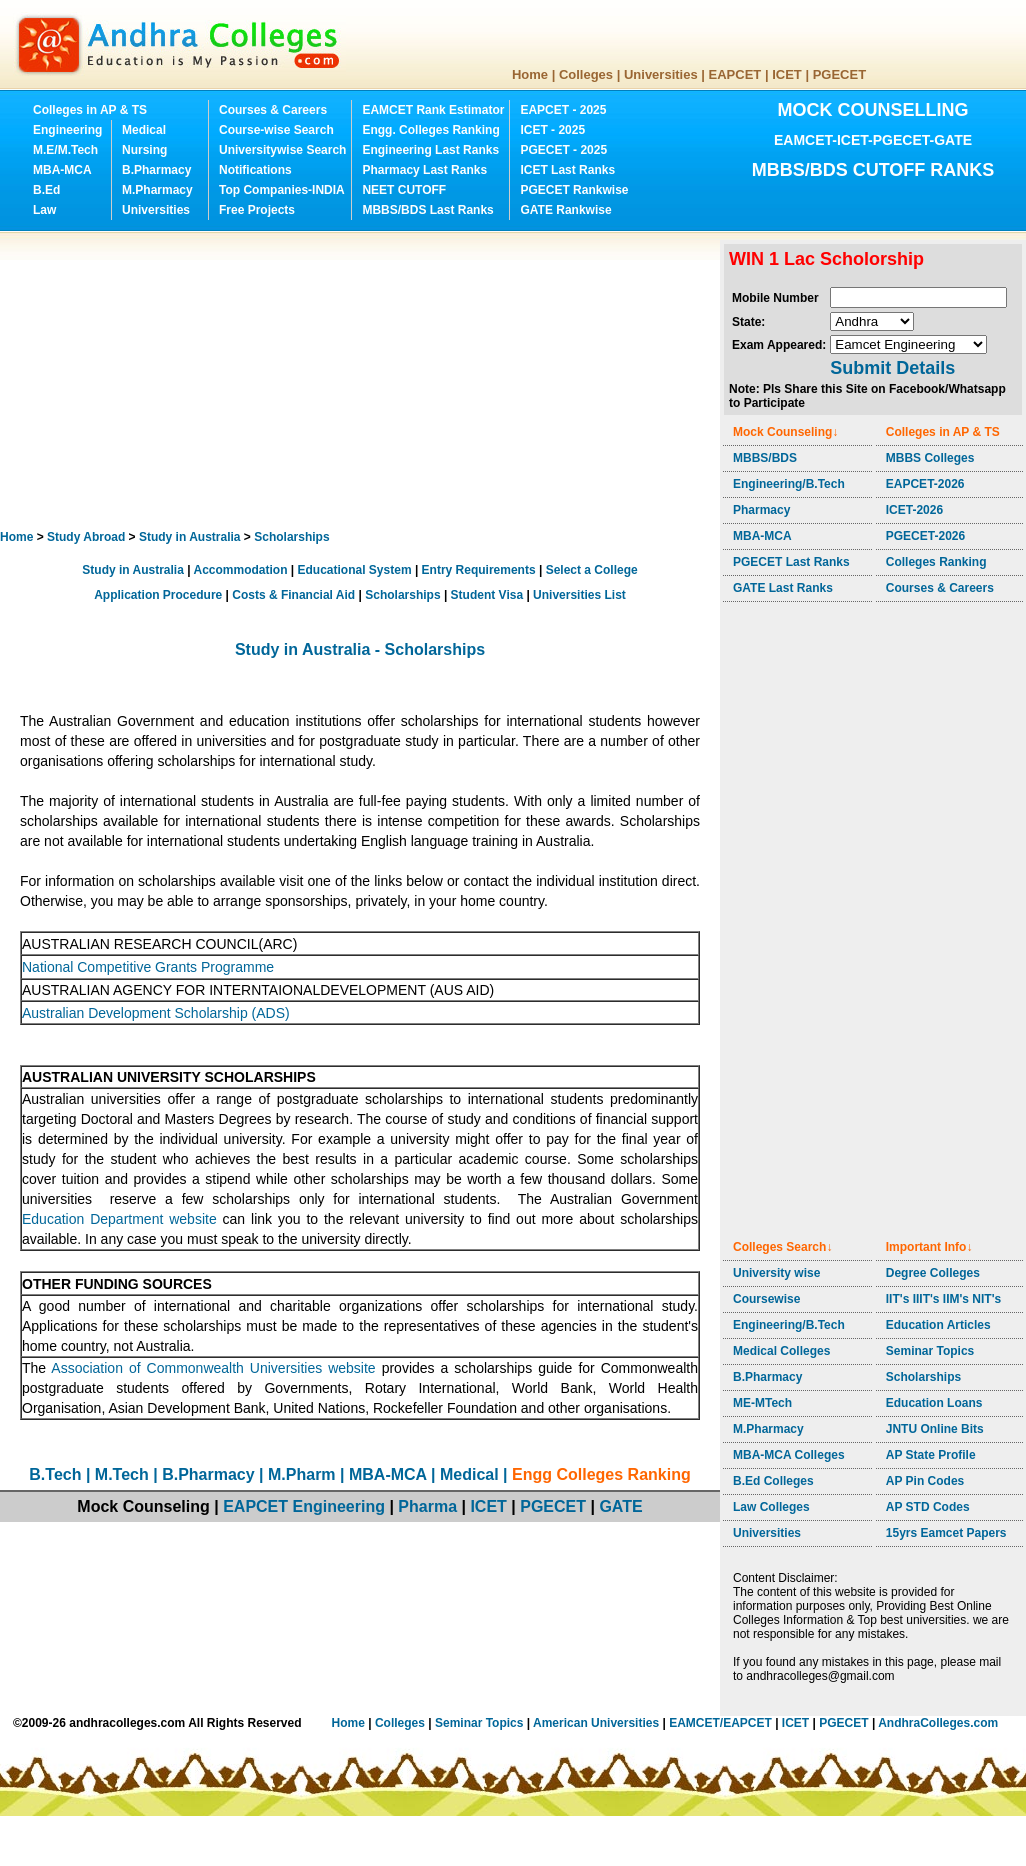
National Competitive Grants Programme (148, 967)
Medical (144, 130)
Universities (661, 74)
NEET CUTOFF (404, 190)
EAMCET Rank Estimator (433, 110)
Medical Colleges (781, 1351)
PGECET (839, 74)
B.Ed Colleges (773, 1481)
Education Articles (938, 1325)
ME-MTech (762, 1403)
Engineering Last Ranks (430, 150)
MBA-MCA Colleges (789, 1455)
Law (44, 210)
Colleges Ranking (936, 562)
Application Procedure (158, 595)
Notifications (255, 170)
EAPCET (735, 74)
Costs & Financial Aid (293, 595)
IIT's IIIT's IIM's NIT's (943, 1299)
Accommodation (240, 570)
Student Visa (487, 595)
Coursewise (766, 1299)
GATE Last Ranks (783, 588)
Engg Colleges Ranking (601, 1474)
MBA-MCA (62, 170)
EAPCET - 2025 (563, 110)
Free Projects (257, 210)
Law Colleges (771, 1507)
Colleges (586, 74)
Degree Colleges (933, 1273)
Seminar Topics (930, 1351)
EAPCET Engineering (304, 1506)
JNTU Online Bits (935, 1429)
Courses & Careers (273, 110)
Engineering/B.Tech (789, 484)
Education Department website (119, 1219)
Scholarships (291, 537)
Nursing (144, 150)
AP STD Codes (928, 1507)
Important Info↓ (929, 1247)
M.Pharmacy (157, 190)
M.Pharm (302, 1474)
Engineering (67, 130)
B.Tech (55, 1474)
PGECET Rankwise (574, 190)
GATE (620, 1506)
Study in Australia (190, 537)
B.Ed (46, 190)
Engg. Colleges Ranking (430, 130)
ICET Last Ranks (567, 170)
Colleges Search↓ (782, 1247)
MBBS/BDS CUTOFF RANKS (873, 170)
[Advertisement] (262, 380)
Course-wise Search (276, 130)
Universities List (579, 595)
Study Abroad (86, 537)
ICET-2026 (914, 510)
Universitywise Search (282, 150)
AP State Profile (931, 1455)
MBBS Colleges (930, 458)
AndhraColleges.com (938, 1723)
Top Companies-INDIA (282, 190)
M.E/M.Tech (65, 150)
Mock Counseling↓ (785, 432)
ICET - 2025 (552, 130)
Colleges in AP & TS (90, 110)
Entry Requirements (479, 570)
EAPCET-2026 (925, 484)
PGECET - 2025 (563, 150)
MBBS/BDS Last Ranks (427, 210)
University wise (776, 1273)
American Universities (596, 1723)
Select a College (592, 570)
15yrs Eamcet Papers (946, 1533)
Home (530, 74)
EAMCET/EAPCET (720, 1723)
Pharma (427, 1506)
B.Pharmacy (156, 170)
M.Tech (122, 1474)
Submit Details (892, 368)
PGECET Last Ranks (791, 562)
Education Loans (934, 1403)
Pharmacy (761, 510)
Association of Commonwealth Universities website (216, 1368)
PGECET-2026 (925, 536)
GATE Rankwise (565, 210)
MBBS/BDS (765, 458)
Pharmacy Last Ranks (424, 170)
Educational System (355, 570)
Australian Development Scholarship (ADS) (156, 1013)
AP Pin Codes (925, 1481)
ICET (787, 74)
